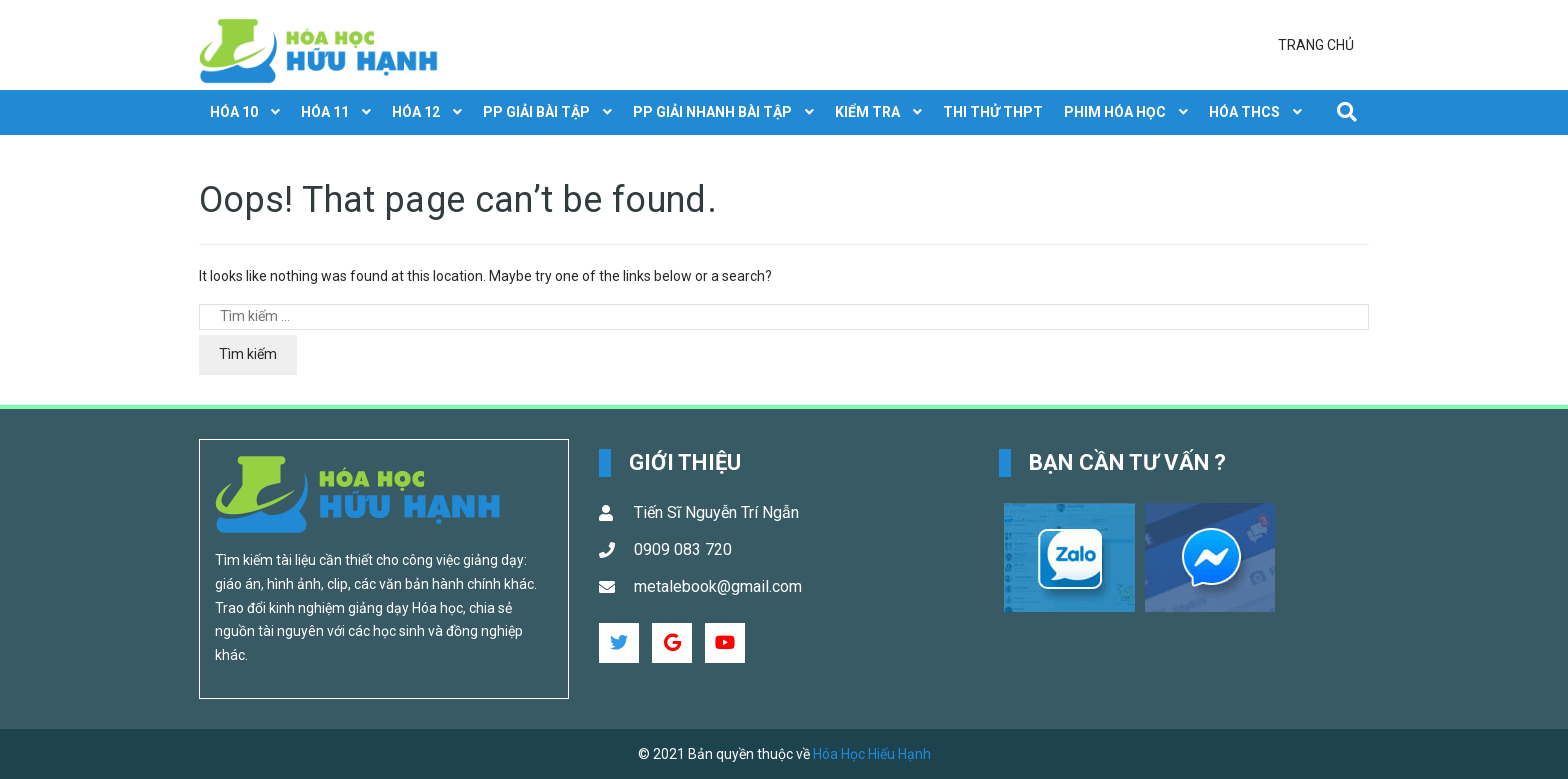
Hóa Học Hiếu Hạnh (872, 754)
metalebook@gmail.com (718, 586)
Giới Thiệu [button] (685, 462)
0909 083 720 (683, 549)
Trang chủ (1316, 45)
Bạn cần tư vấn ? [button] (1128, 462)
